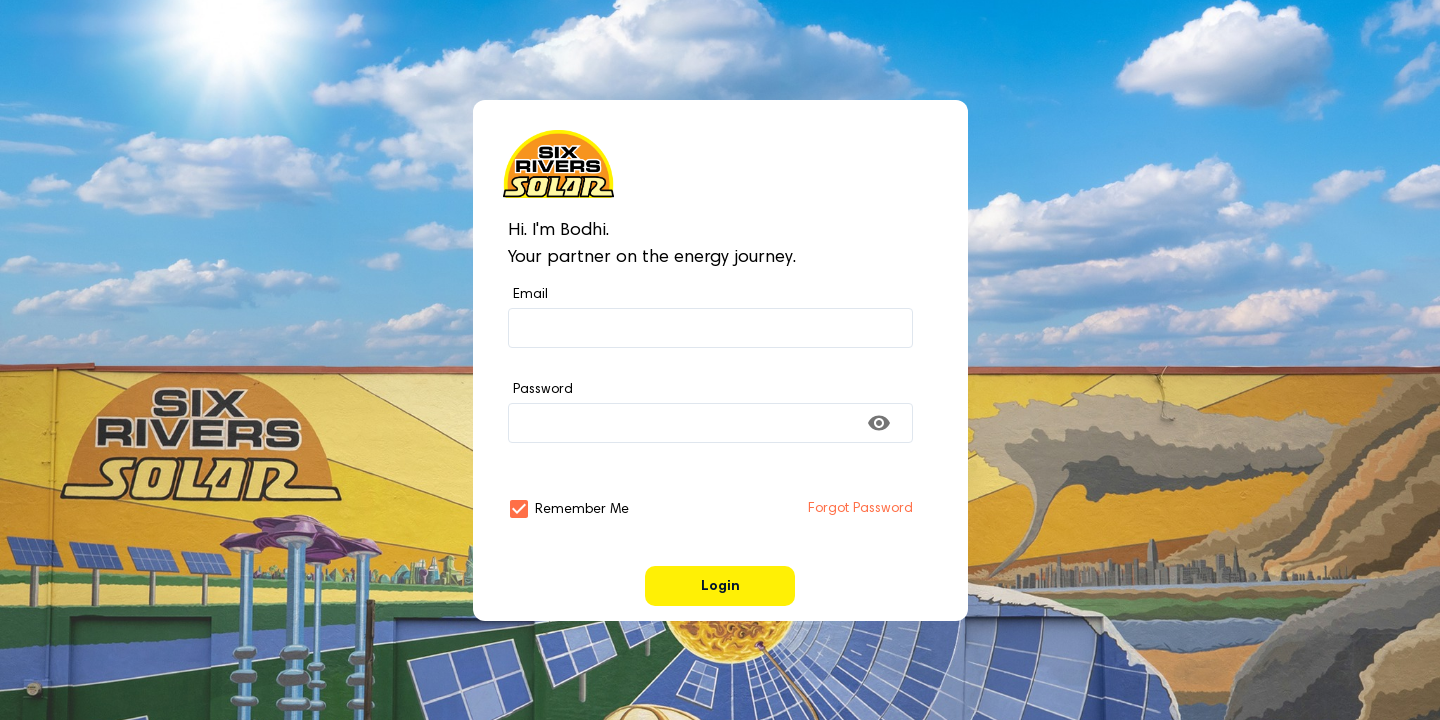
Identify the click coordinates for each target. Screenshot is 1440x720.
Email (530, 295)
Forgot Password (860, 509)
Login (720, 587)
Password (543, 390)
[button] (519, 509)
